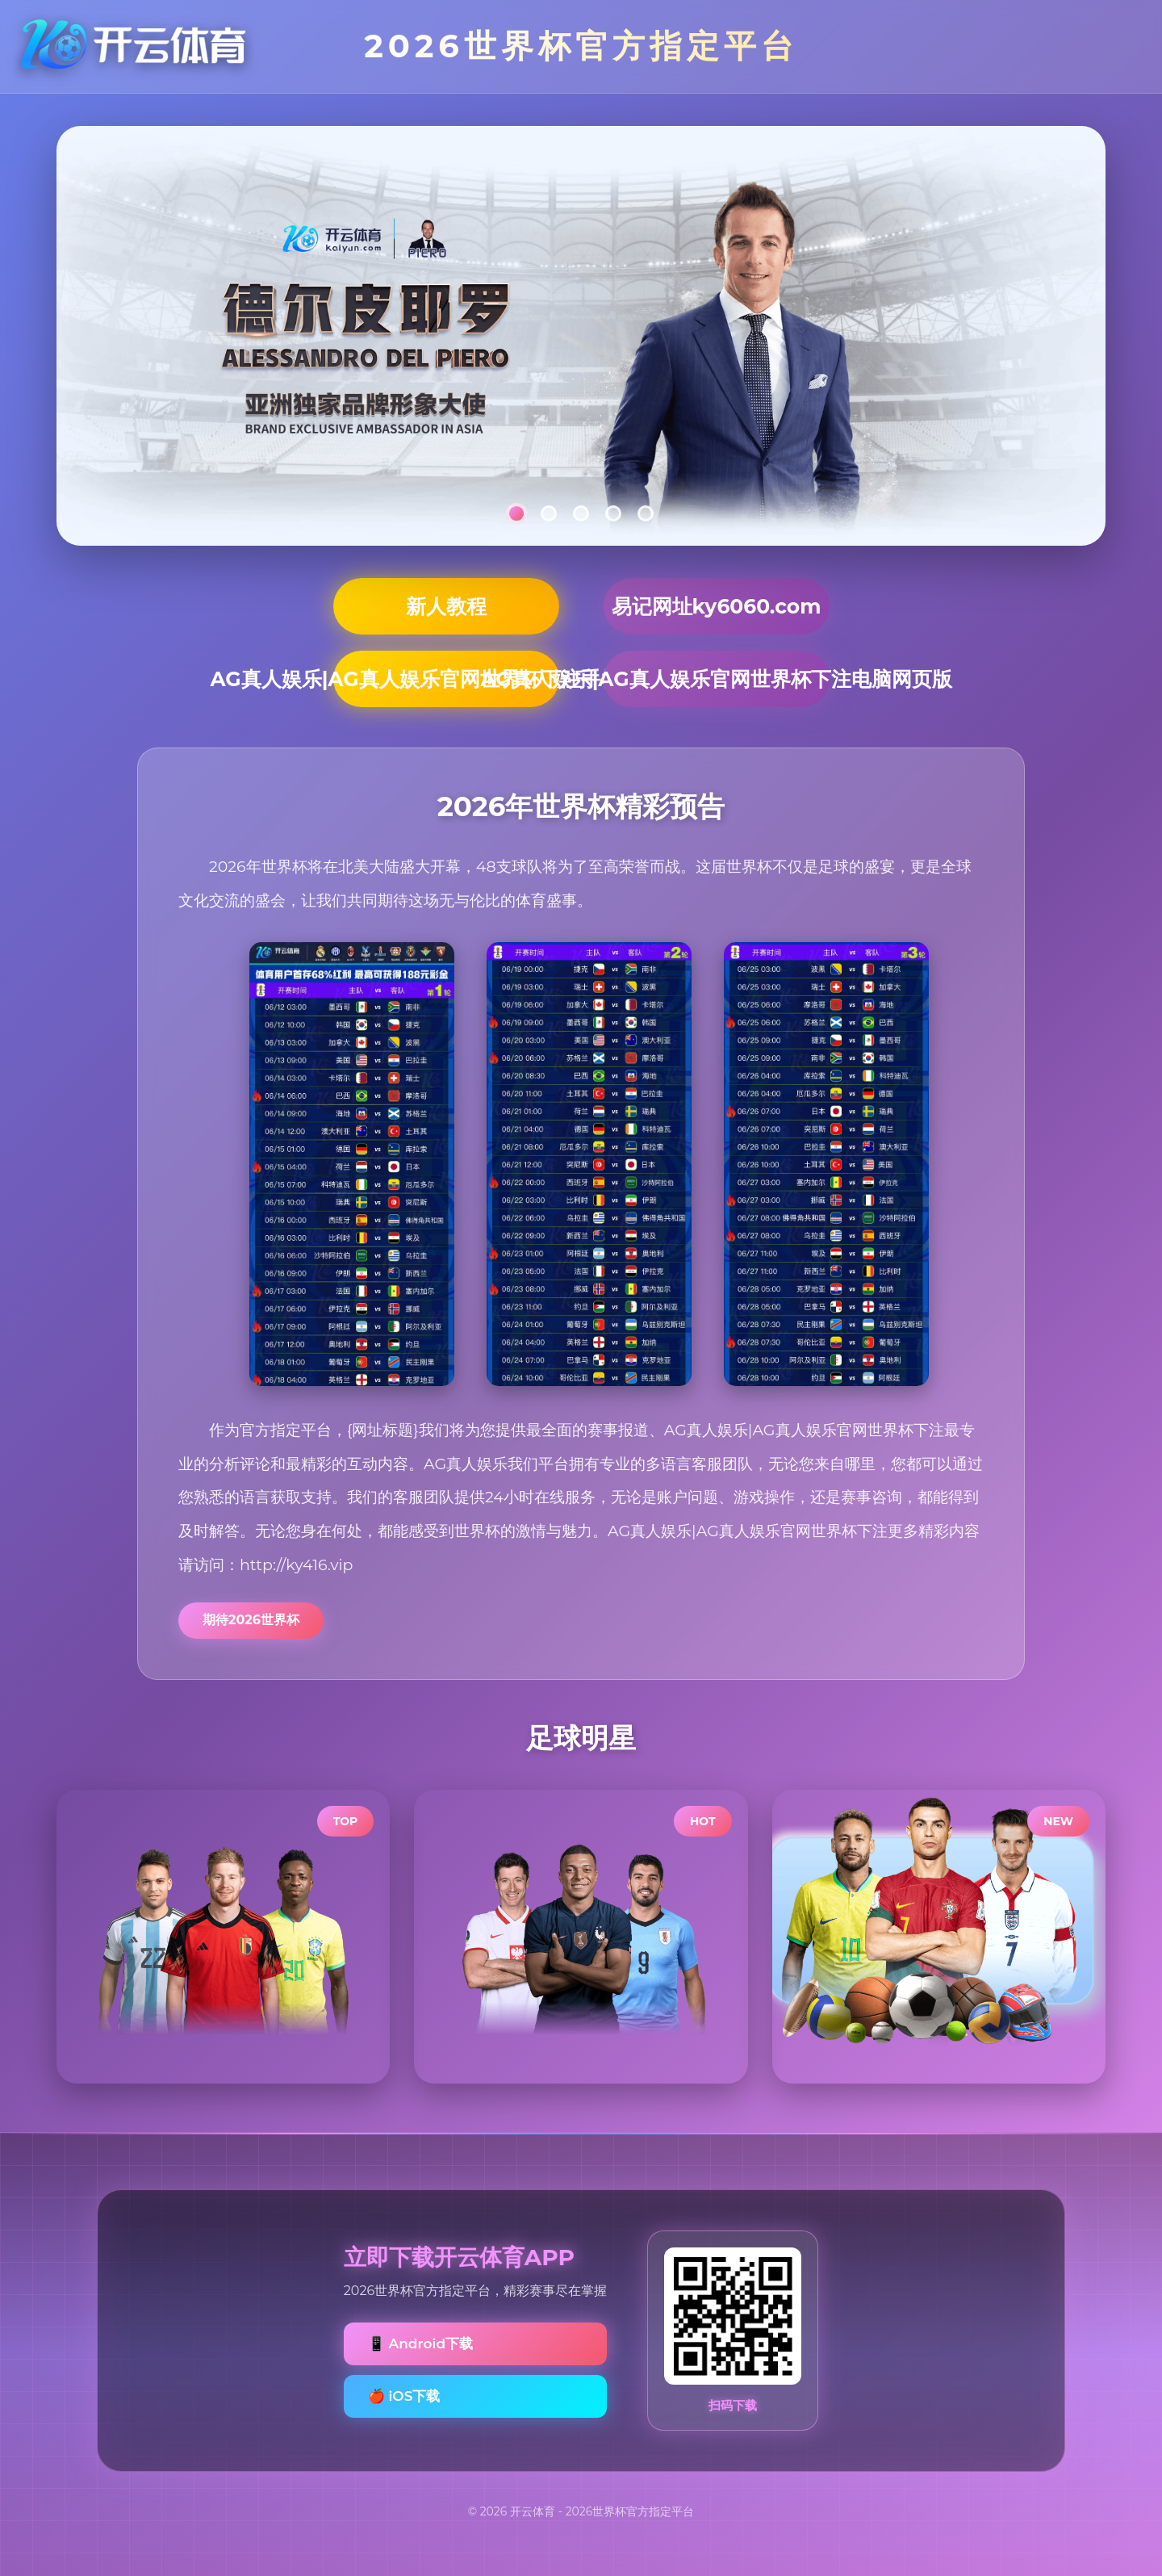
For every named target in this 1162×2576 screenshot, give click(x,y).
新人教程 (446, 606)
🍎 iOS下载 (404, 2396)
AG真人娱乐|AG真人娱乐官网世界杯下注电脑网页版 (717, 679)
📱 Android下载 (420, 2343)
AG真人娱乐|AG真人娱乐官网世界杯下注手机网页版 (446, 679)
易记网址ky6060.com (716, 606)
